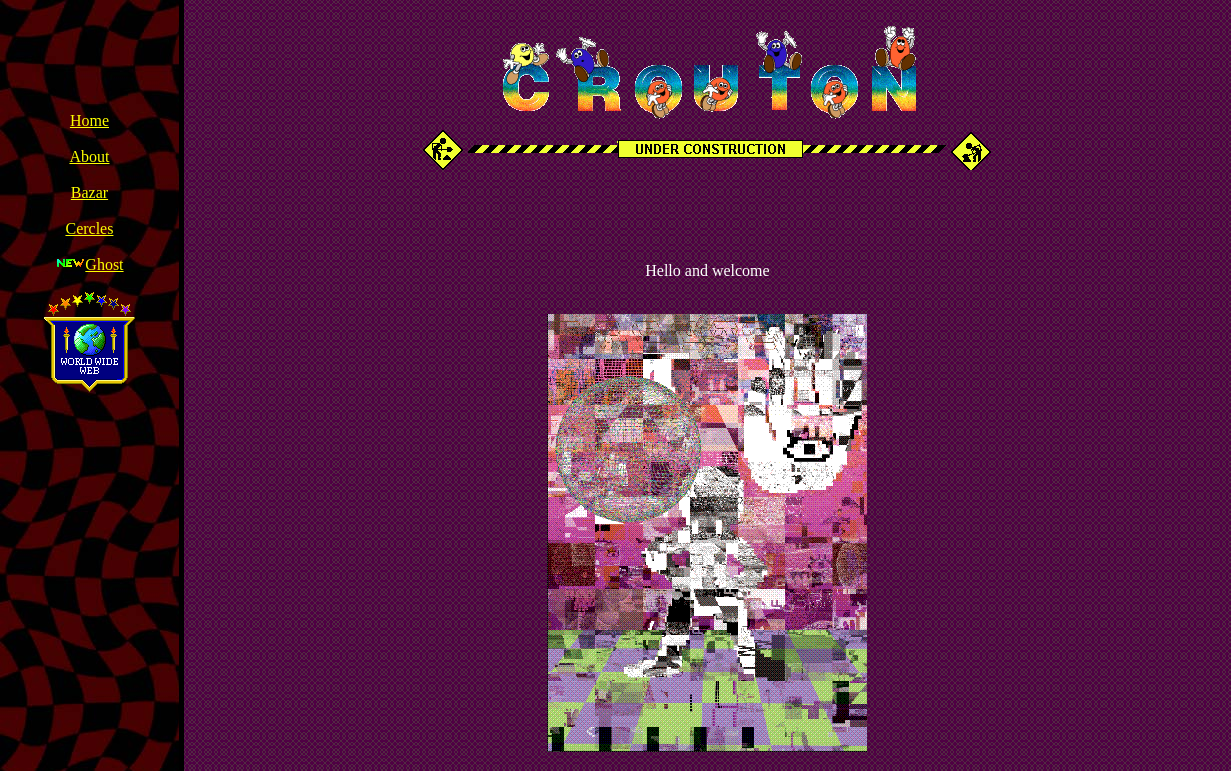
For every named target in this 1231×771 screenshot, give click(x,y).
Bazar (89, 192)
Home (89, 120)
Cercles (89, 228)
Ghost (104, 264)
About (89, 156)
